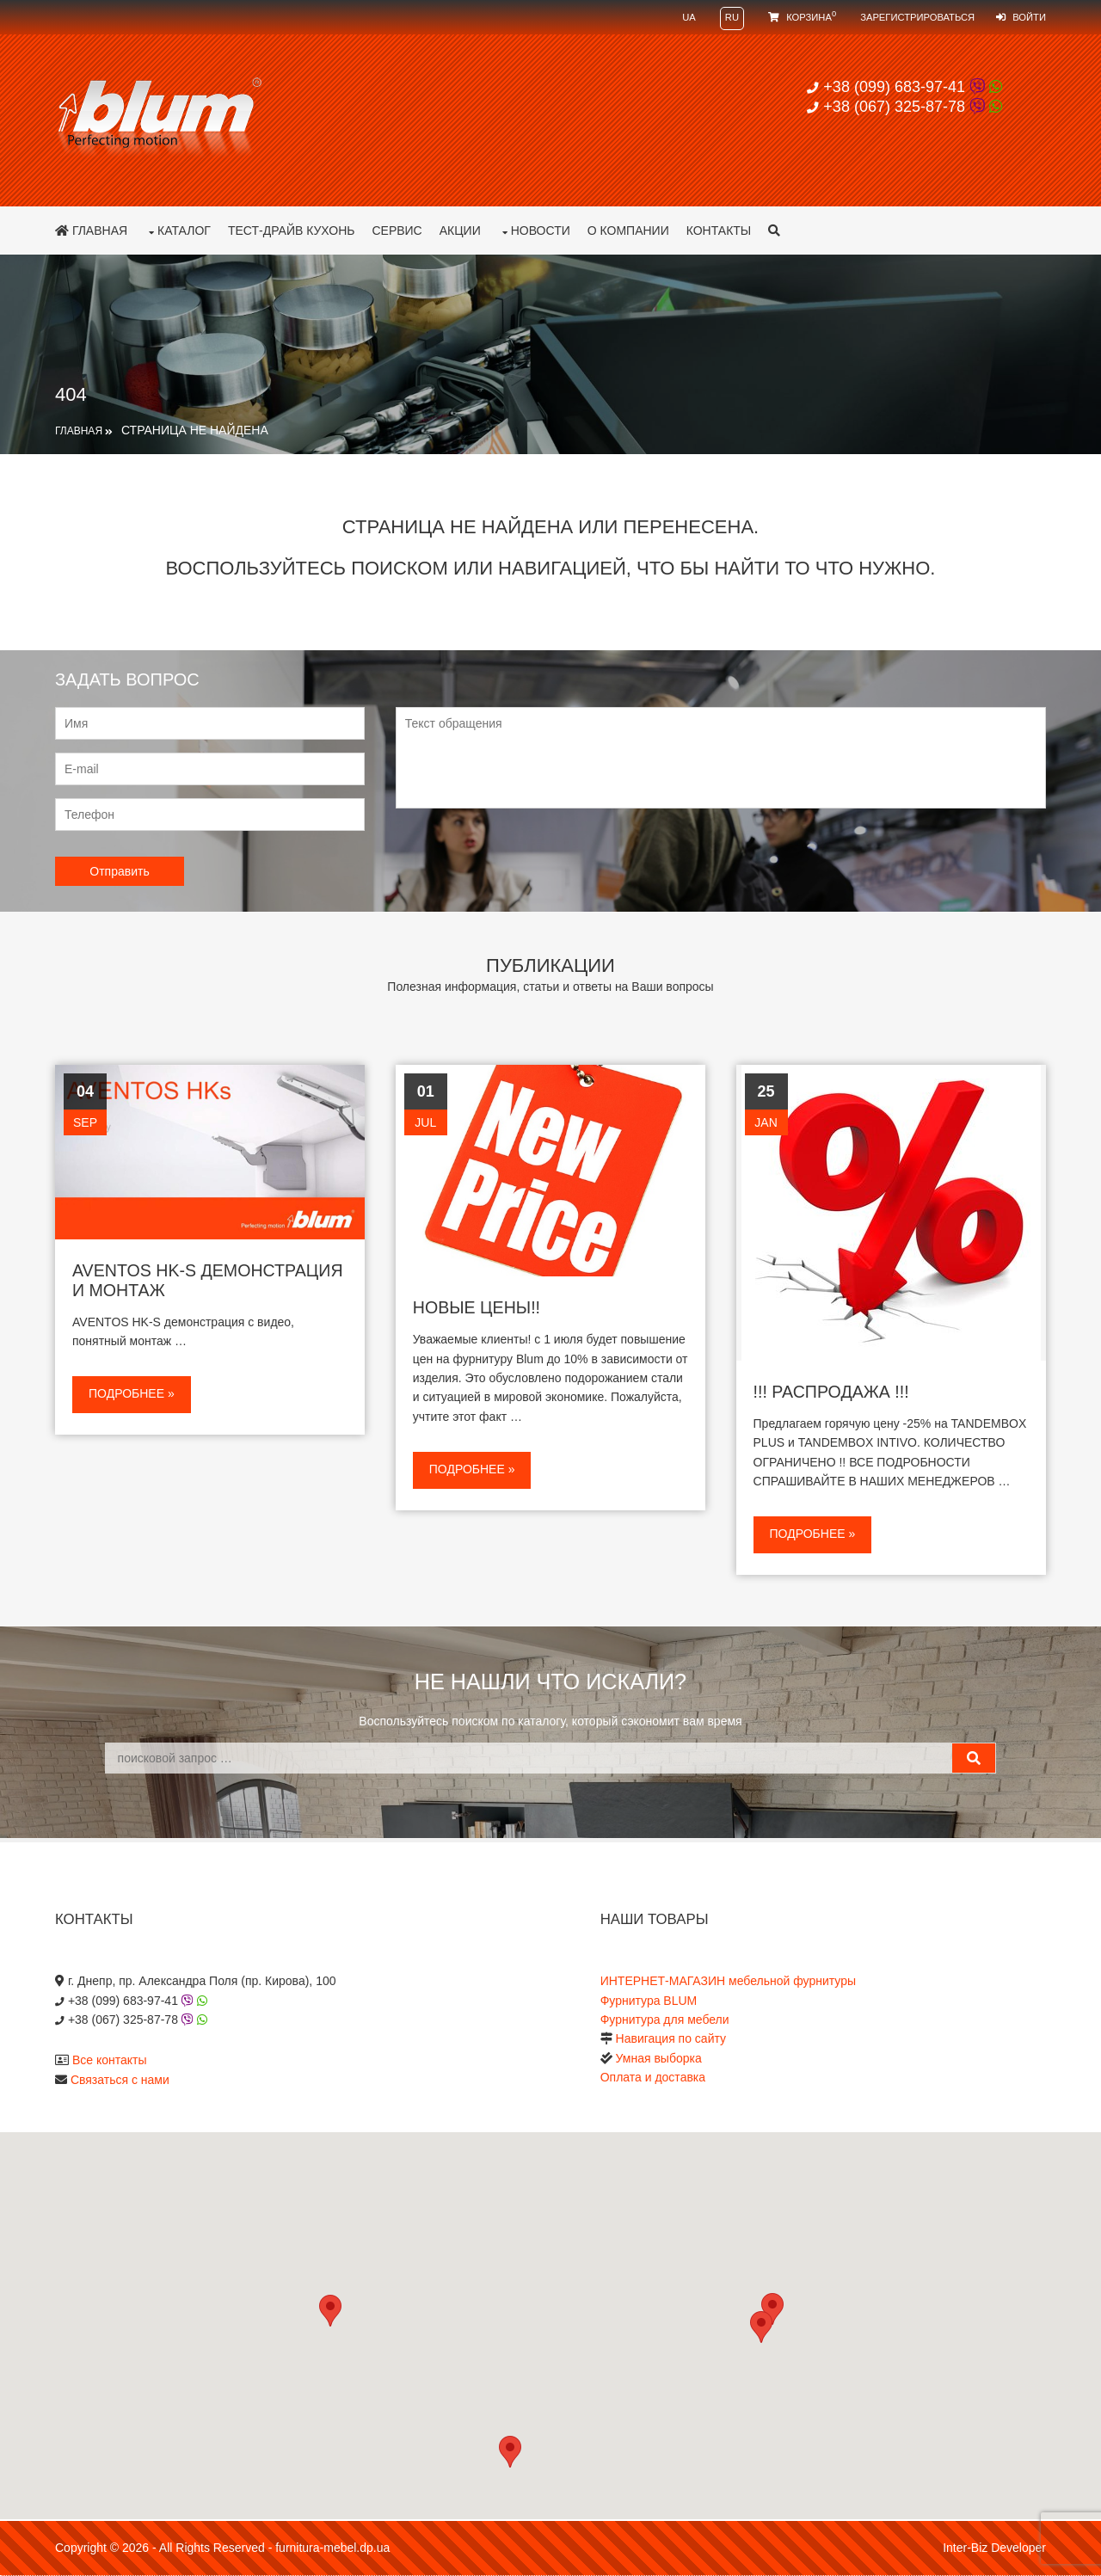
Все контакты (109, 2060)
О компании (628, 230)
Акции (460, 230)
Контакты (719, 230)
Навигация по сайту (671, 2038)
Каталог (184, 230)
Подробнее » (132, 1393)
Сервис (396, 230)
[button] (761, 2327)
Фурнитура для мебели (664, 2019)
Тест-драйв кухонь (291, 230)
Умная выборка (659, 2058)
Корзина (802, 17)
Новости (540, 230)
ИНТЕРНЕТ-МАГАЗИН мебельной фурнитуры (728, 1981)
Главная (91, 230)
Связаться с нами (120, 2080)
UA (689, 17)
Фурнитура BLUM (649, 2000)
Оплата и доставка (652, 2077)
